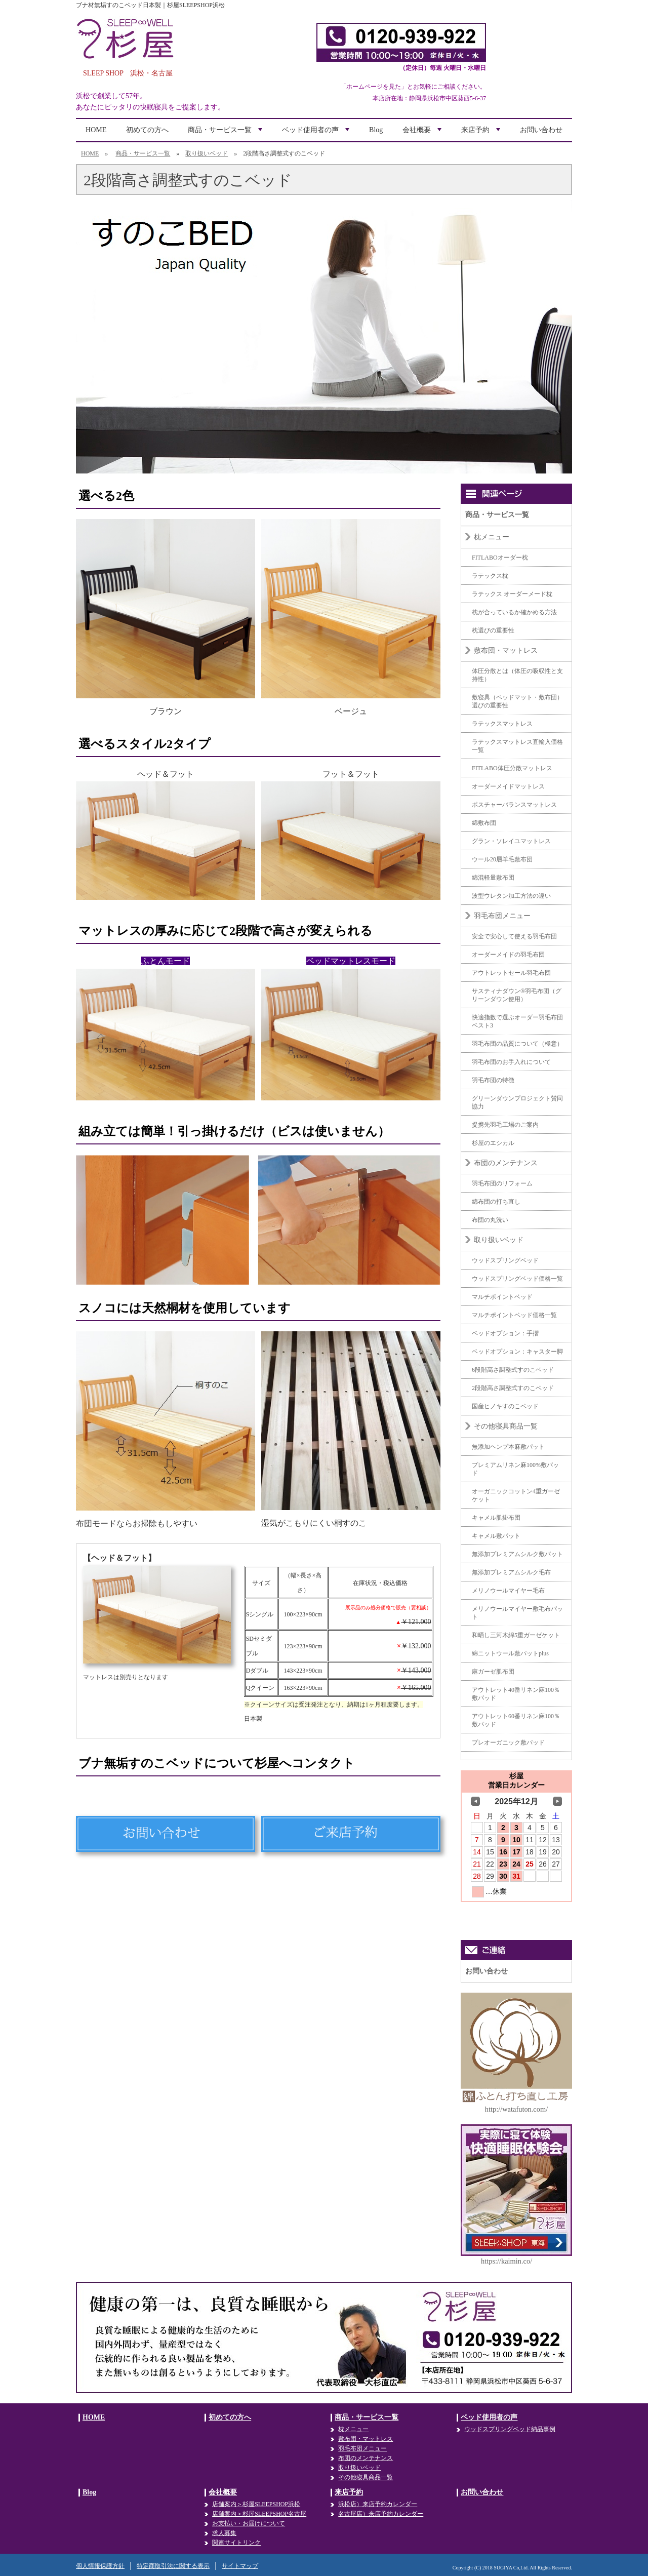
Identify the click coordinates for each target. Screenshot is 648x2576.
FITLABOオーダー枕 (500, 557)
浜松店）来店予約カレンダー (377, 2504)
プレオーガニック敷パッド (508, 1742)
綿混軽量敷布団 (493, 877)
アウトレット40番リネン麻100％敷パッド (516, 1693)
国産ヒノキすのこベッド (505, 1406)
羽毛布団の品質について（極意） (517, 1043)
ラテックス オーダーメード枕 (512, 594)
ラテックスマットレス (502, 723)
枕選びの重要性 (493, 630)
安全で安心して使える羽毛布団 (514, 936)
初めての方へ (147, 130)
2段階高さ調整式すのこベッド (513, 1388)
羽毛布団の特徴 (493, 1080)
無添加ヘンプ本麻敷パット (508, 1446)
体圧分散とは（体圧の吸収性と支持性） (517, 675)
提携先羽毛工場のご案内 (505, 1124)
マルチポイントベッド (502, 1296)
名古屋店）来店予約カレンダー (380, 2513)
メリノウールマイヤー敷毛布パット (517, 1612)
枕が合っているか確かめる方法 (514, 612)
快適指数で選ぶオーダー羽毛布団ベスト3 (517, 1021)
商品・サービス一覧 (226, 133)
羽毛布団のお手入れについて (511, 1061)
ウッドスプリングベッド (505, 1260)
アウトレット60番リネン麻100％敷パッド (516, 1720)
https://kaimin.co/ (506, 2261)
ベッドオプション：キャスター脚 (517, 1351)
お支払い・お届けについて (248, 2523)
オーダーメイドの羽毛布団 (508, 954)
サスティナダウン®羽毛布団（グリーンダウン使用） (516, 995)
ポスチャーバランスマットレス (514, 804)
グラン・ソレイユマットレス (511, 841)
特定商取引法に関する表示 (173, 2565)
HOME (96, 130)
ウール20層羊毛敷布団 (502, 859)
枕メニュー (491, 537)
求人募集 (224, 2533)
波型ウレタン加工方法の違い (511, 895)
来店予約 (482, 133)
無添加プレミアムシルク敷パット (517, 1554)
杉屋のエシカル (493, 1142)
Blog (376, 130)
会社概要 (423, 133)
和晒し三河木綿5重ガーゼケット (516, 1635)
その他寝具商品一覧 (506, 1426)
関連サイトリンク (236, 2542)
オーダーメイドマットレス (508, 786)
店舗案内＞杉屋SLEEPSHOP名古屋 (259, 2513)
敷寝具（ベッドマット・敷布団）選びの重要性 (517, 701)
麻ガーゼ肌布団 (493, 1671)
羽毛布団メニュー (502, 916)
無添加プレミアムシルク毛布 (511, 1572)
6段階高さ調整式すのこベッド (513, 1369)
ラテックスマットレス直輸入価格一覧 (517, 746)
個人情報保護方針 (100, 2565)
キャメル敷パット (496, 1535)
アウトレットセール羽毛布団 (511, 972)
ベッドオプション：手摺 (505, 1333)
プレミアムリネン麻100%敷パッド (515, 1469)
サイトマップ (240, 2565)
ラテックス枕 (490, 575)
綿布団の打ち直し (496, 1201)
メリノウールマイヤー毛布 (508, 1590)
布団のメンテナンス (506, 1163)
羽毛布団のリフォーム (502, 1183)
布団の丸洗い (490, 1219)
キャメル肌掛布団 (496, 1517)
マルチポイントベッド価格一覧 (514, 1315)
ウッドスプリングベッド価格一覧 (517, 1278)
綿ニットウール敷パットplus (510, 1653)
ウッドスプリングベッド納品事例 (509, 2429)
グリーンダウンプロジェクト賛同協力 (517, 1102)
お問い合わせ (541, 130)
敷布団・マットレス (506, 650)
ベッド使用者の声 (317, 133)
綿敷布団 (484, 822)
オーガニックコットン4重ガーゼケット (516, 1495)
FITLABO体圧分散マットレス (512, 768)
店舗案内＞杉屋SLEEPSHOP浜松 (256, 2504)
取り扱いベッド (206, 153)
